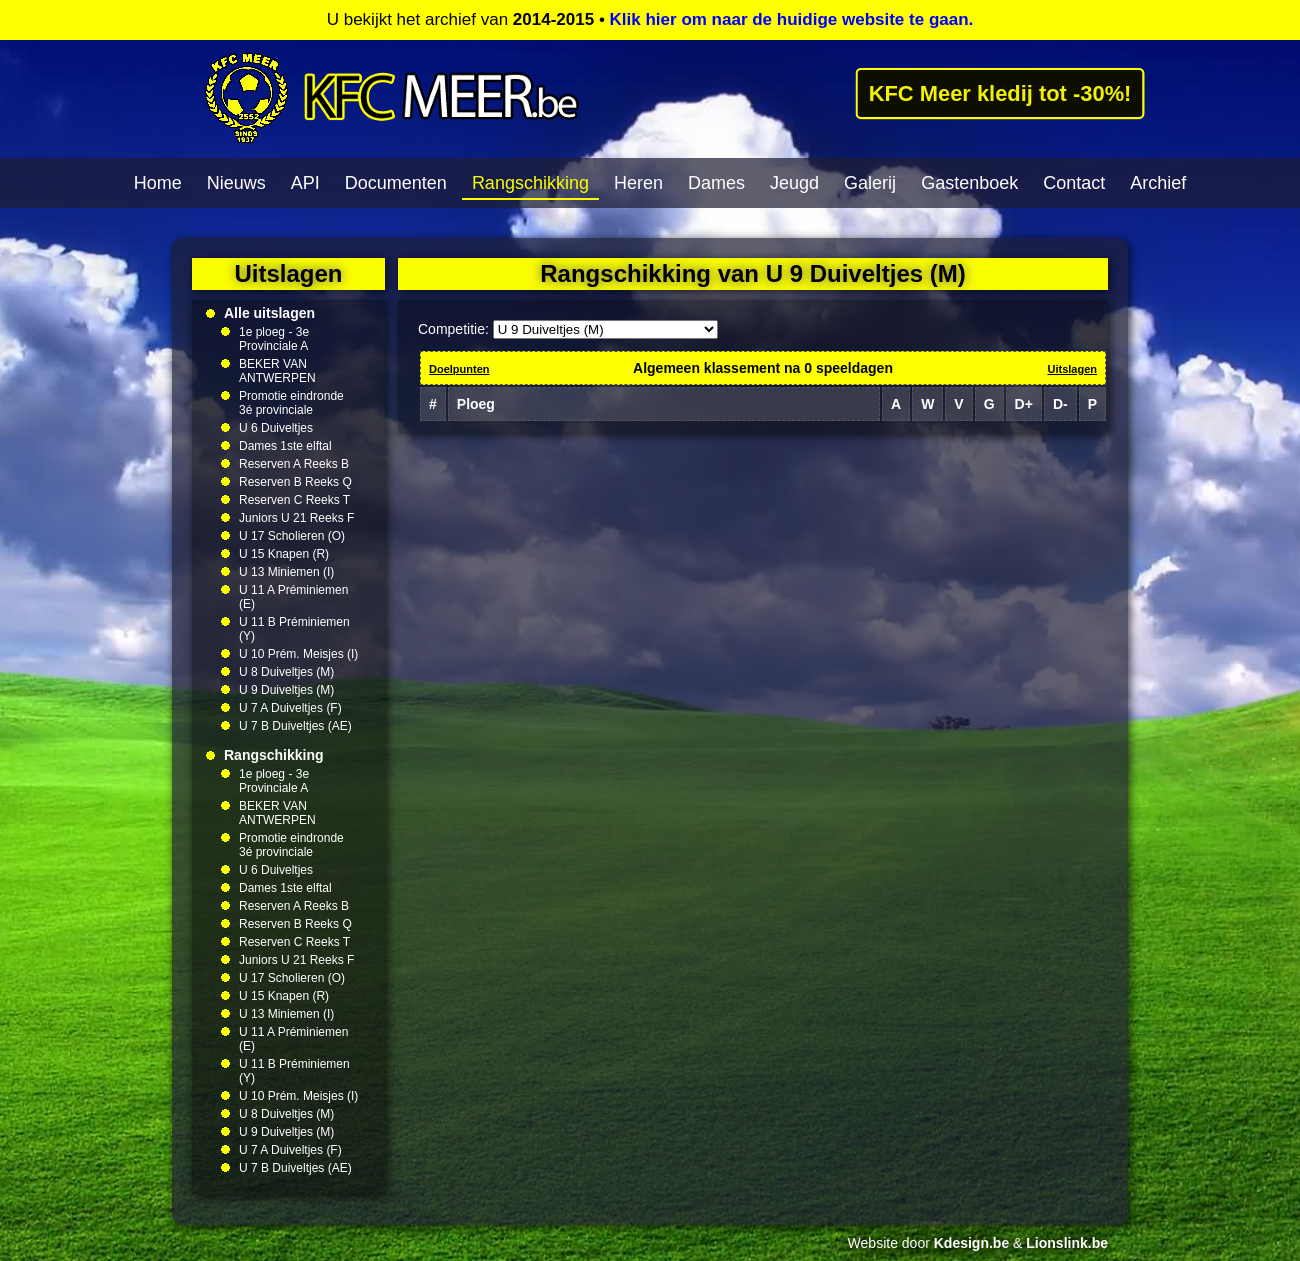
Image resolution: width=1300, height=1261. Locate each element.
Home (158, 183)
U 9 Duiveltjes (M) (286, 690)
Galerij (870, 183)
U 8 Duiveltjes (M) (286, 672)
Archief (1158, 183)
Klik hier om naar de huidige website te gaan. (792, 19)
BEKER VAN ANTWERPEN (277, 371)
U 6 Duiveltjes (276, 428)
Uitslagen (1072, 369)
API (305, 183)
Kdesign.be (971, 1243)
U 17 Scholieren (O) (292, 536)
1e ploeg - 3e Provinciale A (274, 339)
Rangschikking (530, 183)
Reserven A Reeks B (294, 464)
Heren (638, 183)
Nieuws (236, 183)
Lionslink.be (1067, 1243)
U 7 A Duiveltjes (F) (290, 708)
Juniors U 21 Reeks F (296, 518)
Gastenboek (969, 183)
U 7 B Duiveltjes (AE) (295, 726)
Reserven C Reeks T (294, 500)
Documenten (396, 183)
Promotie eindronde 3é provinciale (291, 403)
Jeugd (794, 183)
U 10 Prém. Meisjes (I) (298, 654)
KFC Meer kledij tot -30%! (1000, 93)
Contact (1074, 183)
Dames (716, 183)
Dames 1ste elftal (285, 446)
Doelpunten (459, 369)
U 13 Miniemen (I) (286, 572)
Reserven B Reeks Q (295, 482)
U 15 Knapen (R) (284, 554)
